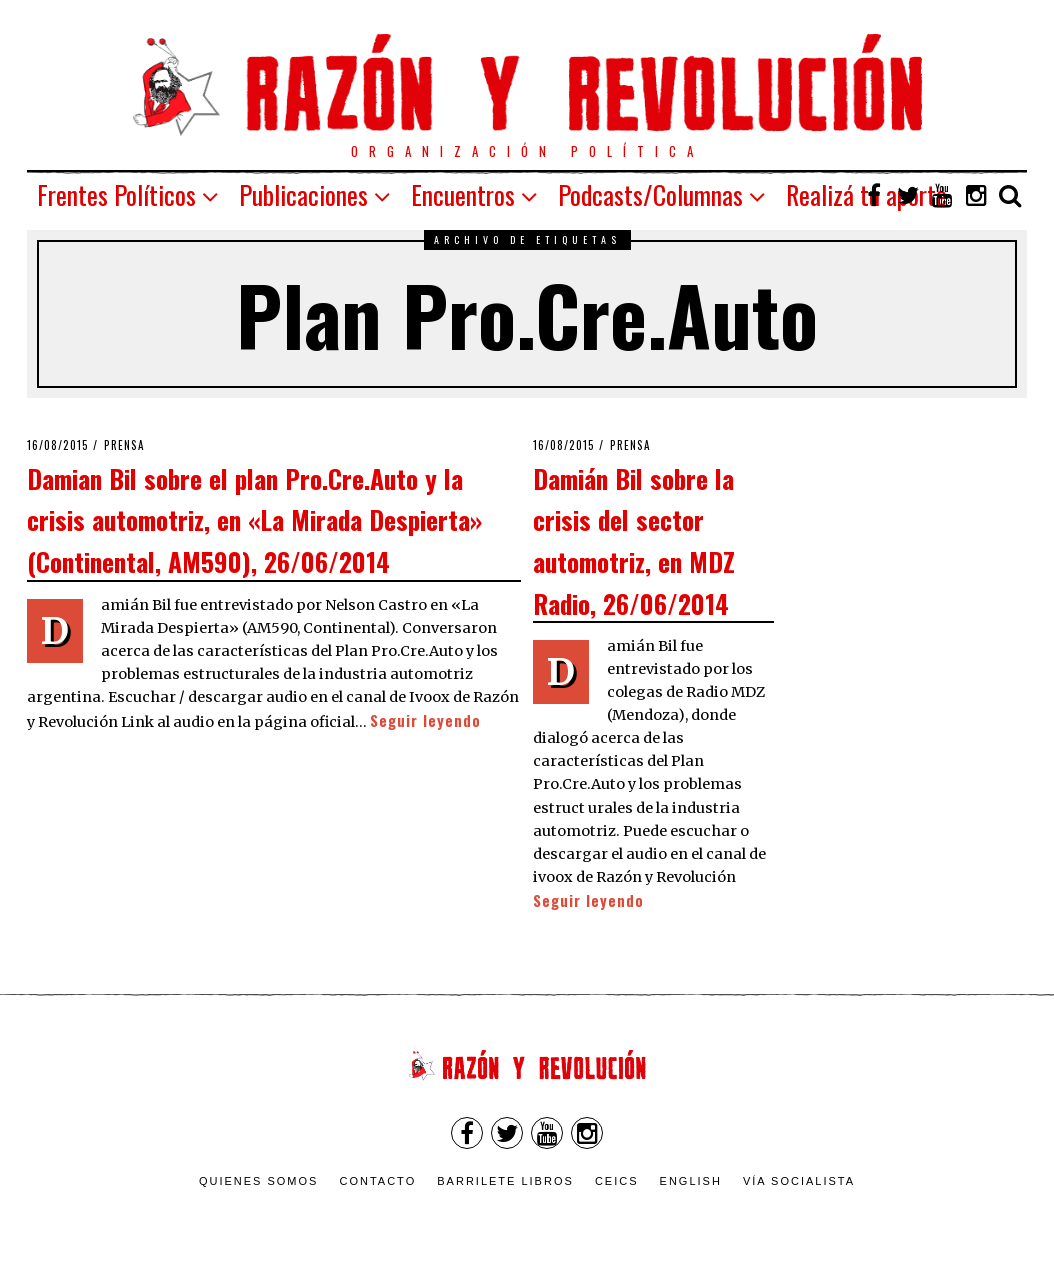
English (691, 1181)
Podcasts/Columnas (650, 194)
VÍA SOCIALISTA (799, 1181)
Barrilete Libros (505, 1181)
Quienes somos (259, 1181)
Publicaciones (303, 194)
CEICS (617, 1181)
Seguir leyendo (425, 720)
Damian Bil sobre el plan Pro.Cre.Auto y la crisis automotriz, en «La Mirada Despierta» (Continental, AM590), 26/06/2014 (254, 519)
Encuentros (463, 194)
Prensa (124, 445)
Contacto (377, 1181)
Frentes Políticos (116, 194)
